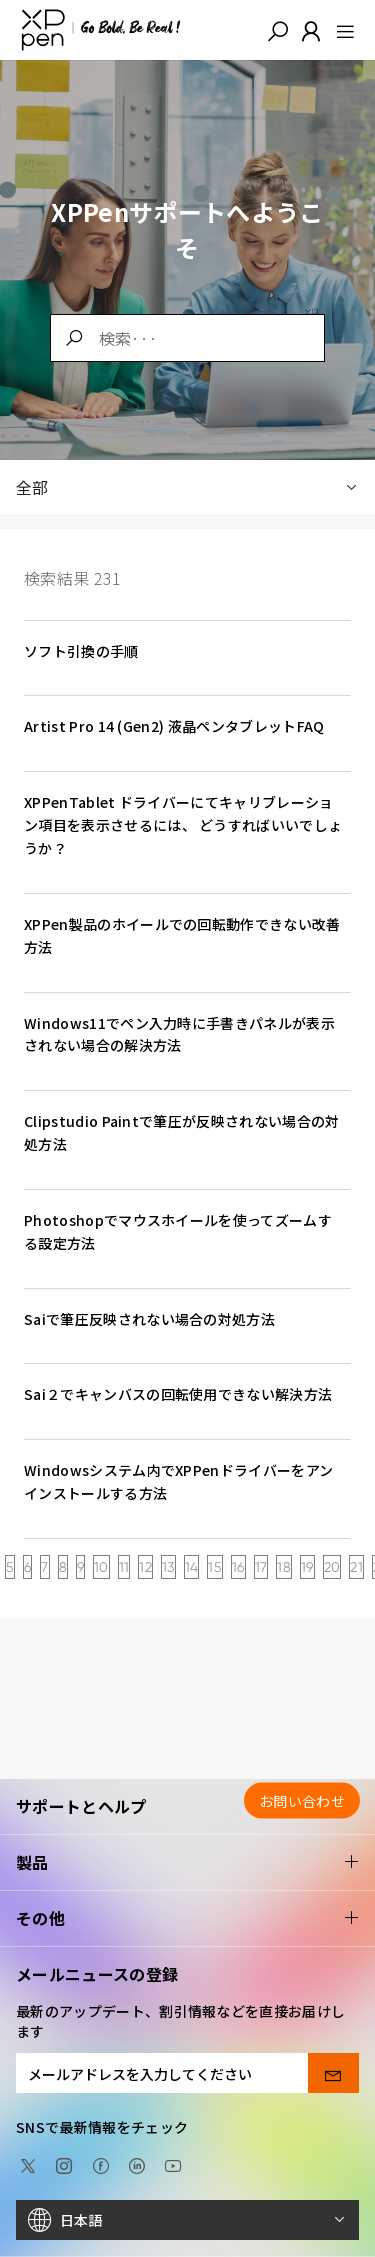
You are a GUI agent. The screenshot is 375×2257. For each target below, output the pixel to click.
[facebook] (101, 2164)
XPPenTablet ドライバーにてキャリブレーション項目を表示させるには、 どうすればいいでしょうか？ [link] (183, 825)
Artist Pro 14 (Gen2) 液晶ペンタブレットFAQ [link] (174, 726)
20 (332, 1567)
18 (284, 1567)
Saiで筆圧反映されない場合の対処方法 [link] (149, 1319)
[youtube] (173, 2164)
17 (261, 1567)
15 (215, 1567)
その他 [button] (187, 1918)
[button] (278, 30)
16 (238, 1567)
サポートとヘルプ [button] (187, 1806)
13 (168, 1567)
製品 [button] (187, 1862)
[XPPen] (101, 30)
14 (192, 1567)
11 (124, 1567)
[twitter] (28, 2164)
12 (145, 1567)
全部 (187, 487)
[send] (333, 2073)
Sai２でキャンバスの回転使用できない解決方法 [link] (178, 1394)
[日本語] (187, 2220)
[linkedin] (137, 2164)
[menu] (339, 30)
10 (101, 1567)
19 (307, 1567)
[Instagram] (64, 2164)
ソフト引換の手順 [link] (81, 651)
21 (356, 1567)
